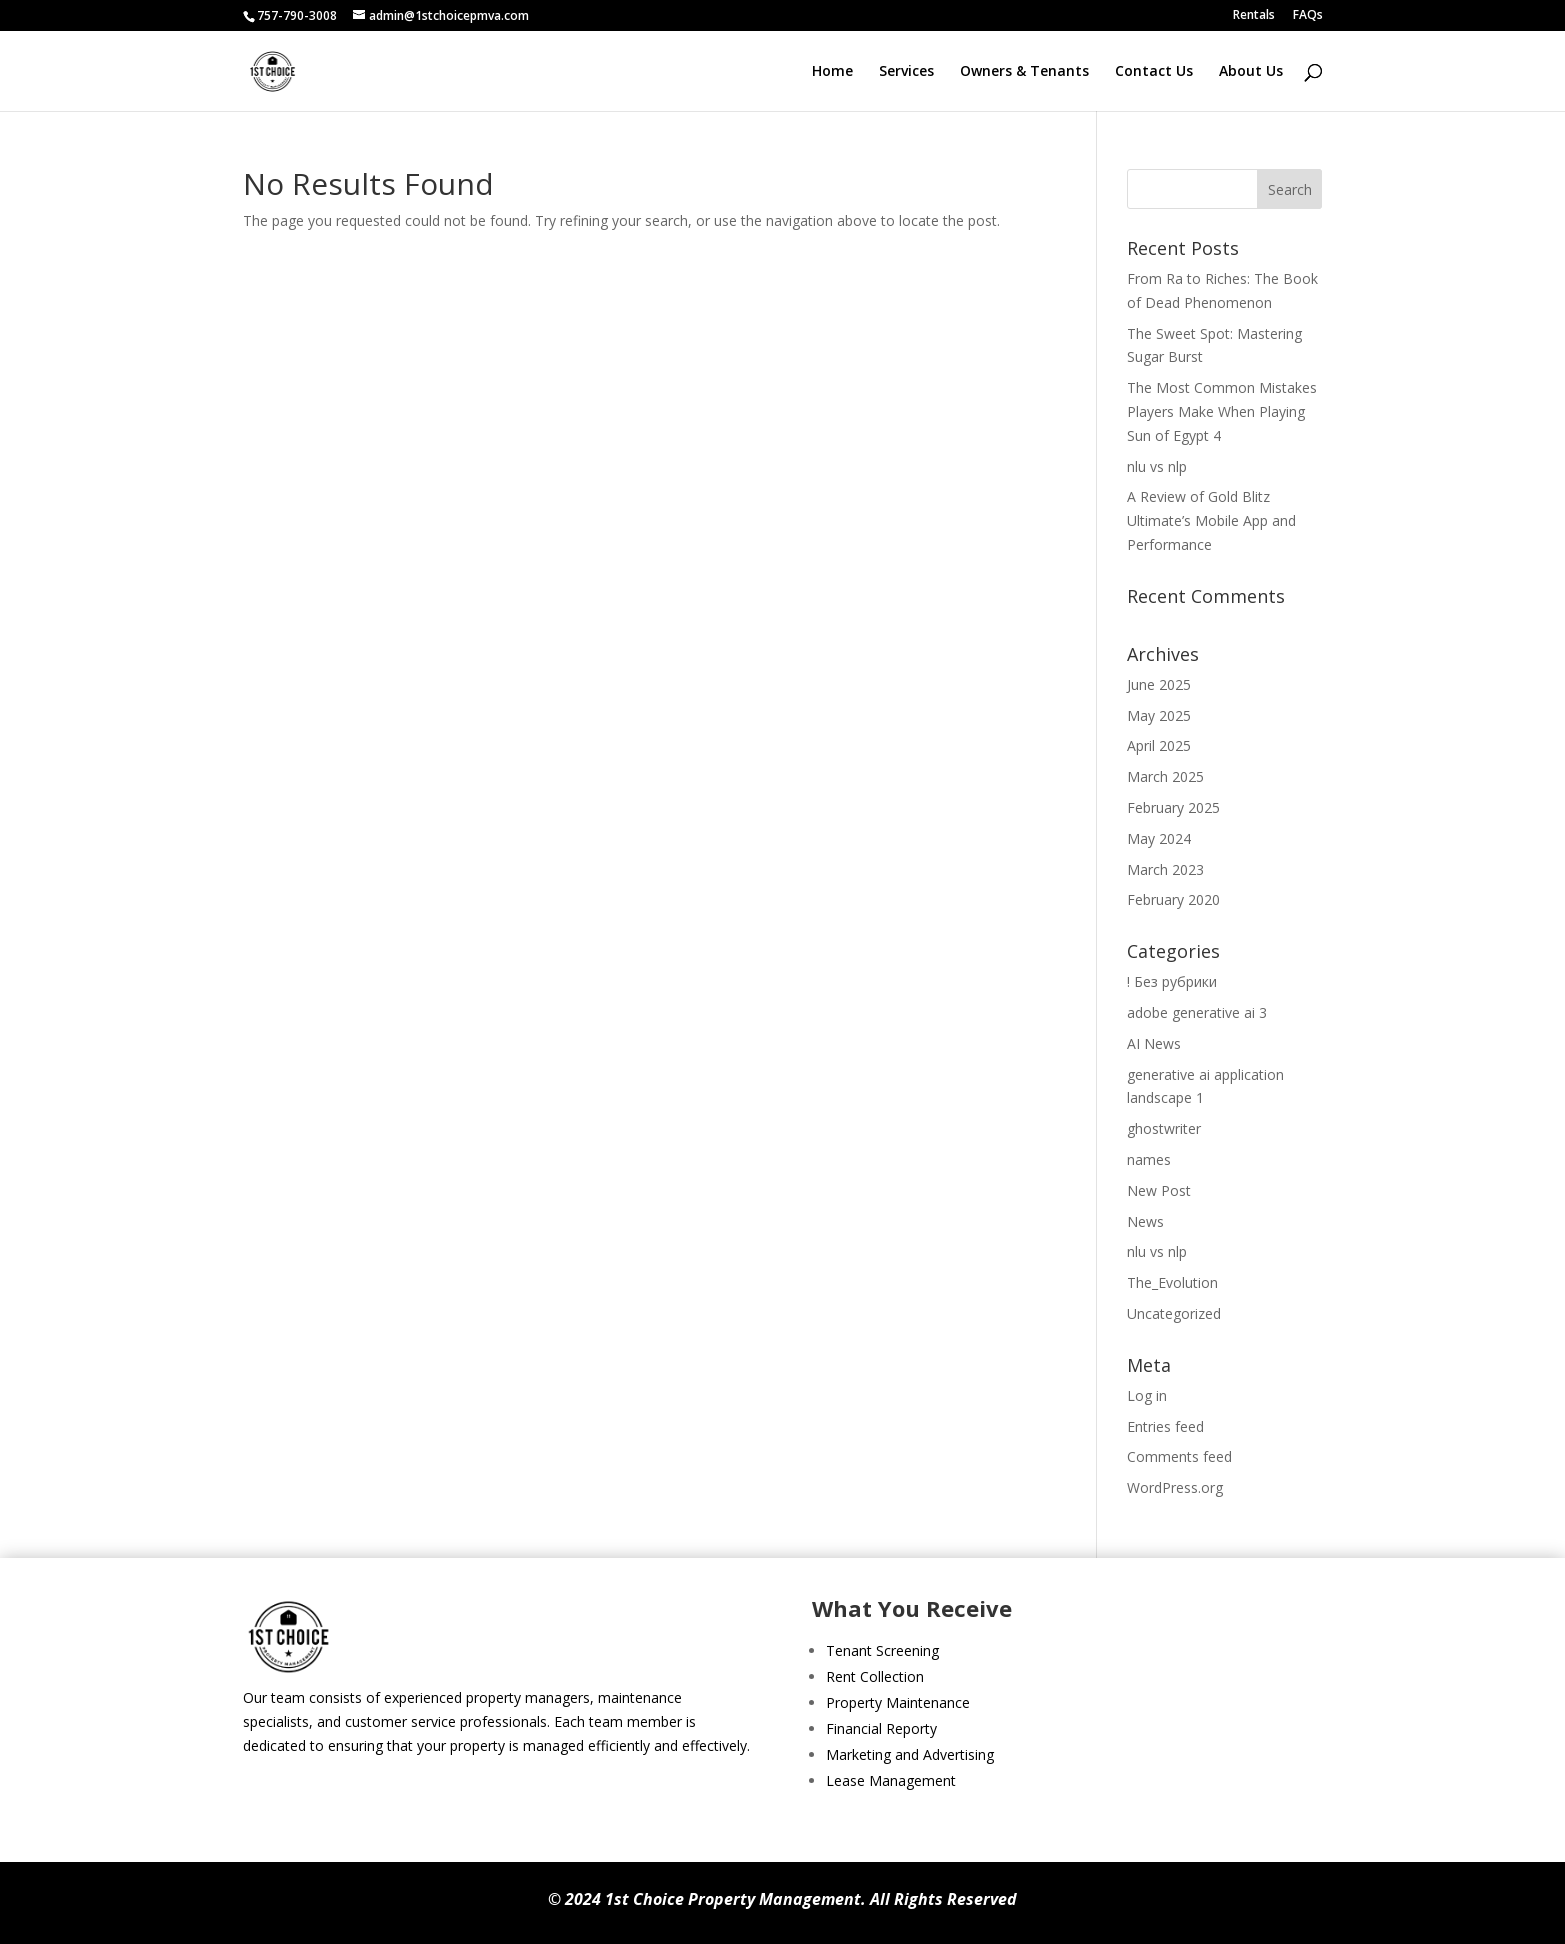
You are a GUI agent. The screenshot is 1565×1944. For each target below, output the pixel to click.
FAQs (1308, 16)
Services (906, 72)
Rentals (1254, 16)
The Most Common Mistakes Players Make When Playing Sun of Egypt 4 (1222, 411)
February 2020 (1173, 899)
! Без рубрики (1172, 981)
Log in (1147, 1395)
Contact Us (1154, 72)
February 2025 (1173, 807)
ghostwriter (1164, 1128)
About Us (1251, 72)
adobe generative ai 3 (1197, 1012)
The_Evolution (1172, 1282)
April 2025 (1159, 745)
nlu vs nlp (1157, 466)
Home (832, 72)
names (1149, 1159)
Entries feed (1165, 1426)
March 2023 (1165, 869)
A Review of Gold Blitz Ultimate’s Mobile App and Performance (1211, 520)
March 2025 (1165, 776)
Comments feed (1179, 1456)
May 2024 (1159, 838)
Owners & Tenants (1024, 72)
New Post (1159, 1190)
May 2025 (1159, 715)
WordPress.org (1175, 1487)
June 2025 (1159, 684)
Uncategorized (1174, 1313)
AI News (1154, 1043)
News (1145, 1221)
